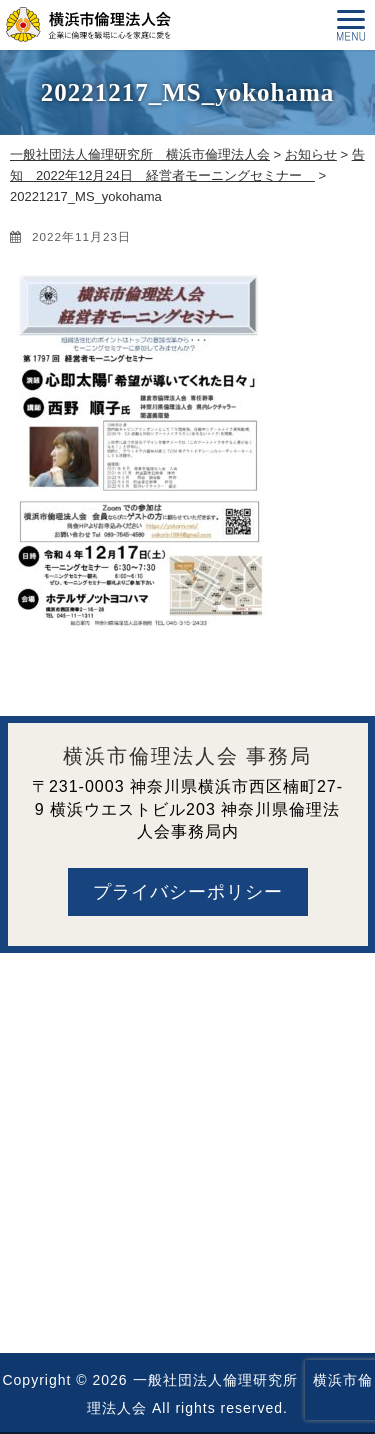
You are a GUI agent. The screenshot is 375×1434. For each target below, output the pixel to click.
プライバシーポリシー (188, 892)
